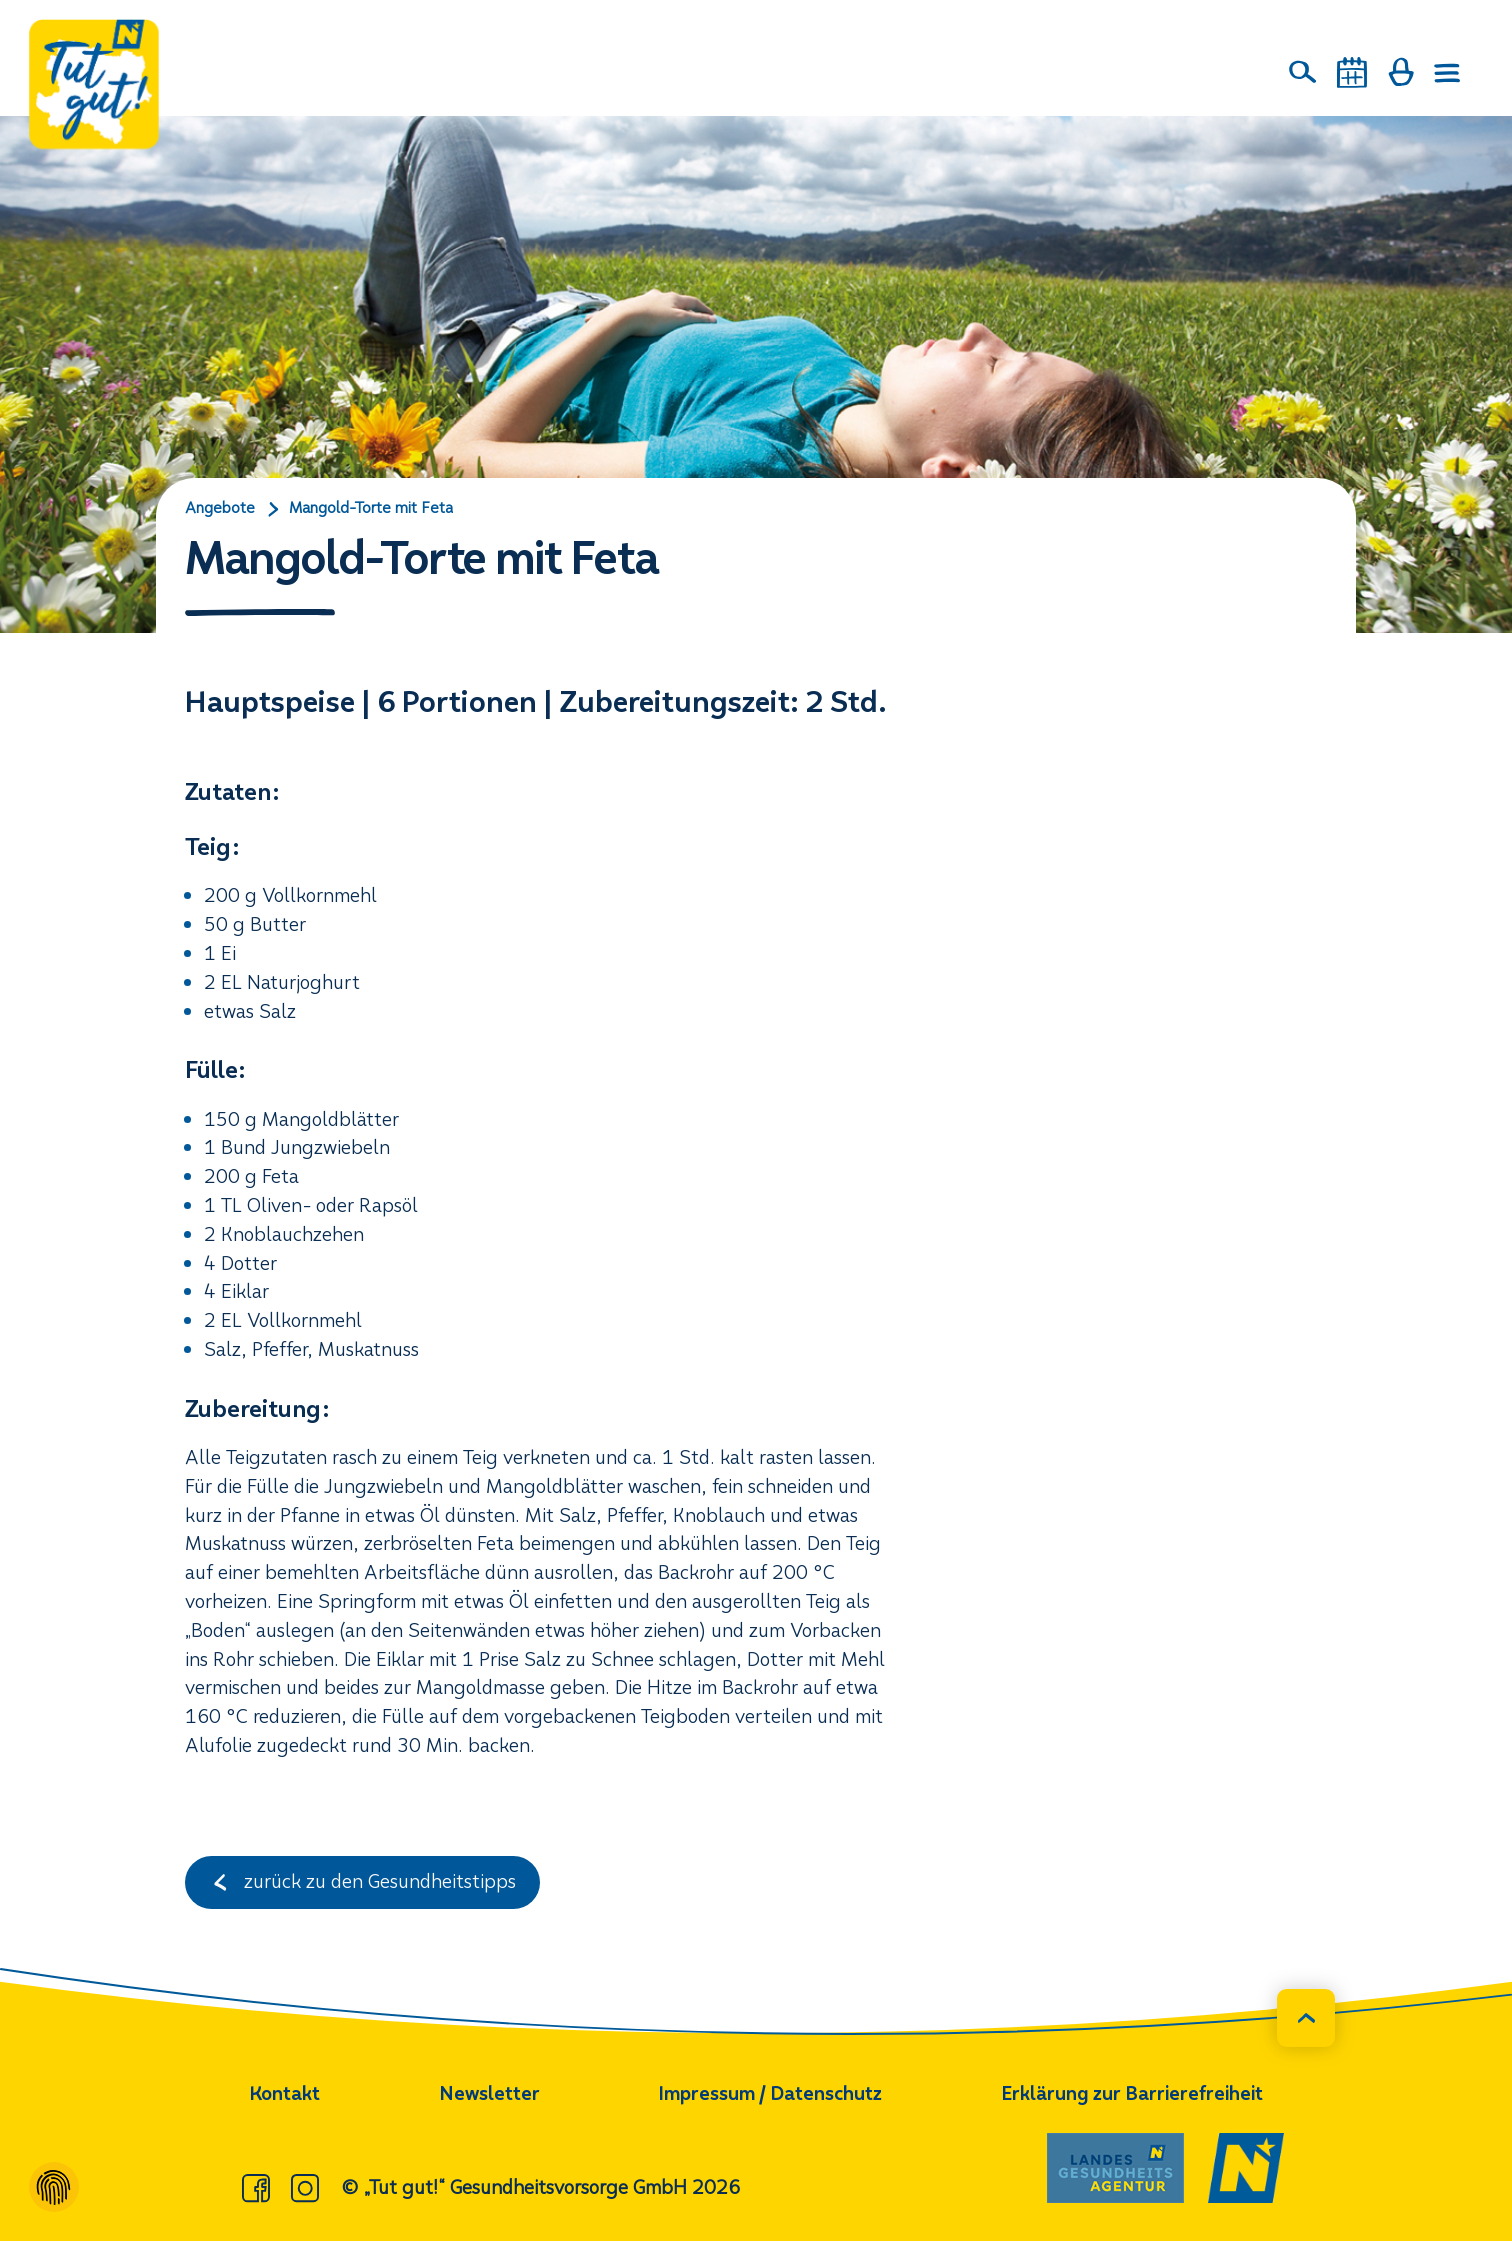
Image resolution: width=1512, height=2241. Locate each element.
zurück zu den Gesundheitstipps (362, 1881)
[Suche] (1303, 72)
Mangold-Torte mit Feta (371, 508)
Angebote (220, 508)
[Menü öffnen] (1448, 73)
